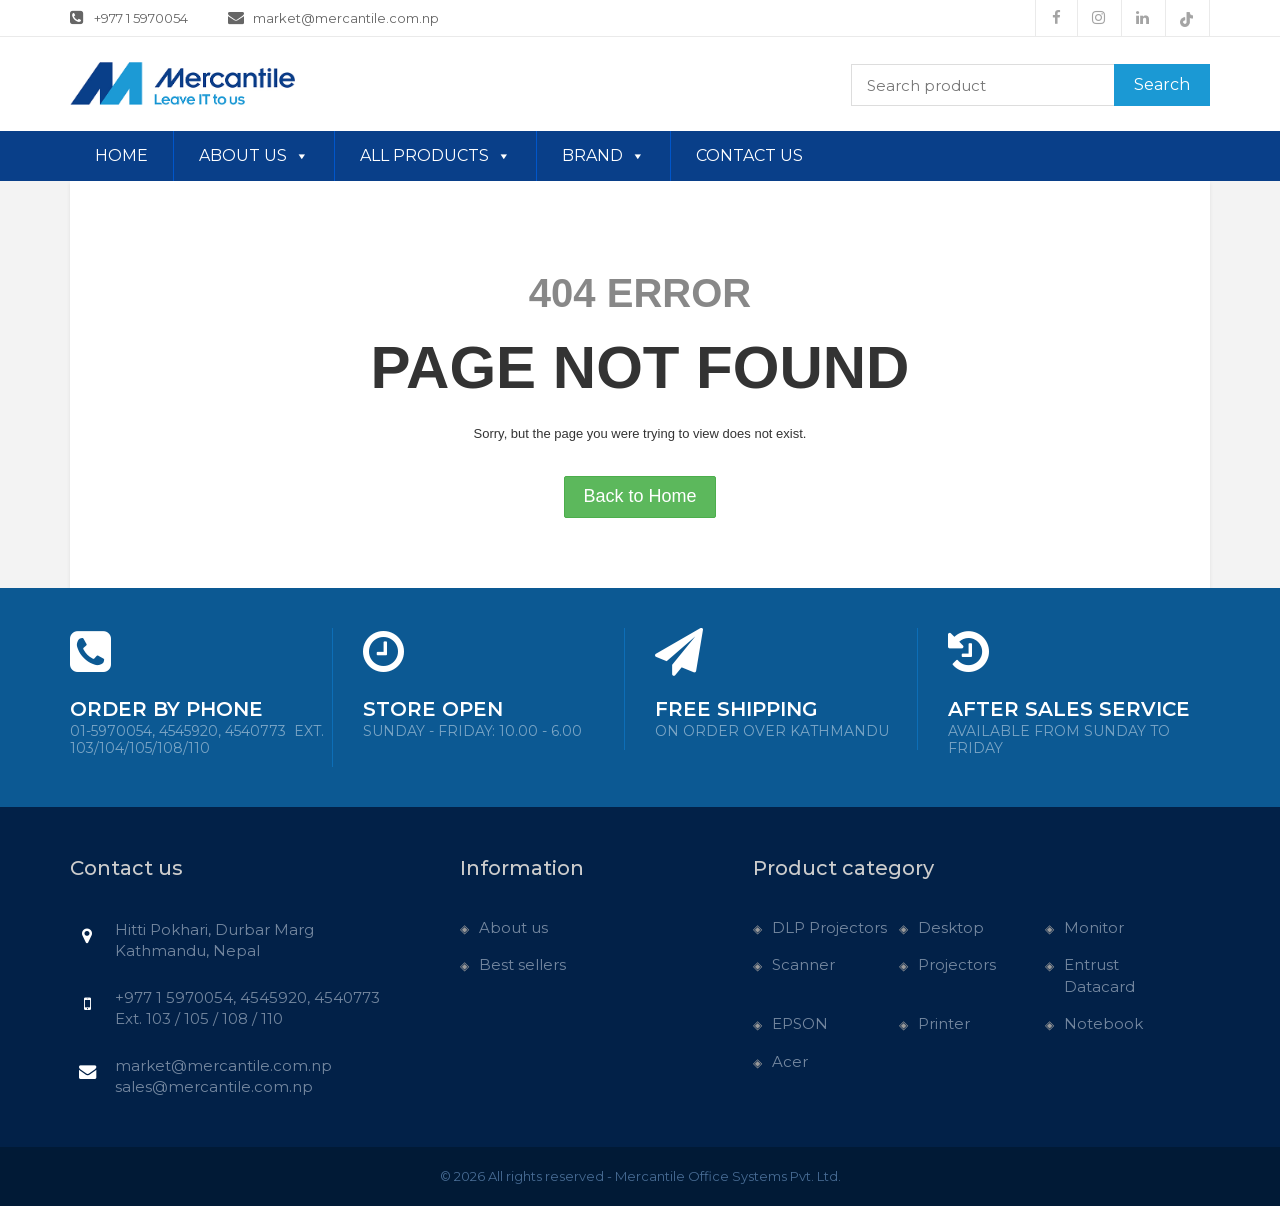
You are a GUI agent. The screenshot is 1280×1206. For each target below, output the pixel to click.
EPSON (800, 1023)
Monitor (1094, 927)
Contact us (749, 155)
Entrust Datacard (1099, 975)
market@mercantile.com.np (334, 17)
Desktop (951, 927)
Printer (944, 1023)
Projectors (957, 964)
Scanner (803, 964)
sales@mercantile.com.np (214, 1086)
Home (121, 155)
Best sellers (522, 964)
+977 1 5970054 (129, 17)
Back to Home (639, 496)
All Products (435, 155)
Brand (603, 155)
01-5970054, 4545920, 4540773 (197, 740)
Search (1162, 84)
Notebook (1103, 1023)
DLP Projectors (829, 927)
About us (254, 155)
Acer (790, 1061)
